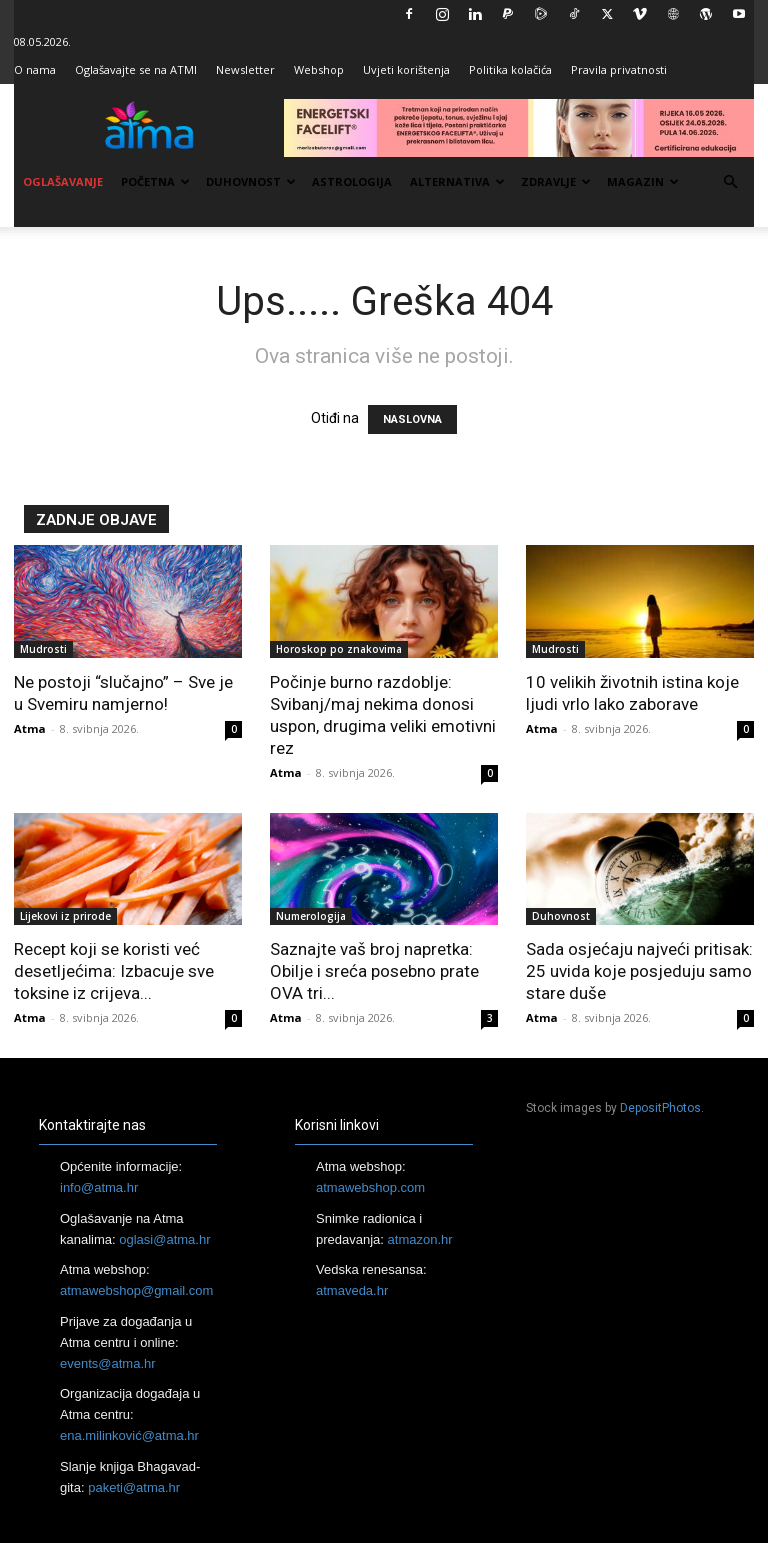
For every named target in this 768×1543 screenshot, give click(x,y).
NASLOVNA (412, 419)
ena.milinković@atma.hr (129, 1435)
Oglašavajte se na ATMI (136, 69)
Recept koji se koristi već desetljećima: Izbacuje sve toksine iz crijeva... (114, 971)
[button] (730, 182)
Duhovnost (251, 181)
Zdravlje (556, 181)
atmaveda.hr (352, 1290)
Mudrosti (43, 649)
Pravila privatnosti (619, 69)
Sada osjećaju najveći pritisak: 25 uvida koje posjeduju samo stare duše (639, 971)
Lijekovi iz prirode (65, 916)
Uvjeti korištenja (406, 69)
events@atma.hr (108, 1363)
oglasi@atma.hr (164, 1239)
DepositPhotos (660, 1108)
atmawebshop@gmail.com (136, 1290)
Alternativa (457, 181)
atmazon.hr (420, 1239)
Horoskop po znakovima (339, 649)
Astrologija (352, 181)
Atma (30, 728)
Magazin (643, 181)
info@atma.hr (99, 1187)
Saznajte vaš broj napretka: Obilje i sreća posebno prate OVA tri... (374, 971)
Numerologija (311, 916)
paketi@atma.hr (134, 1487)
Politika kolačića (510, 69)
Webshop (319, 69)
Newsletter (245, 69)
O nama (35, 69)
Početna (155, 181)
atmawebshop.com (370, 1187)
